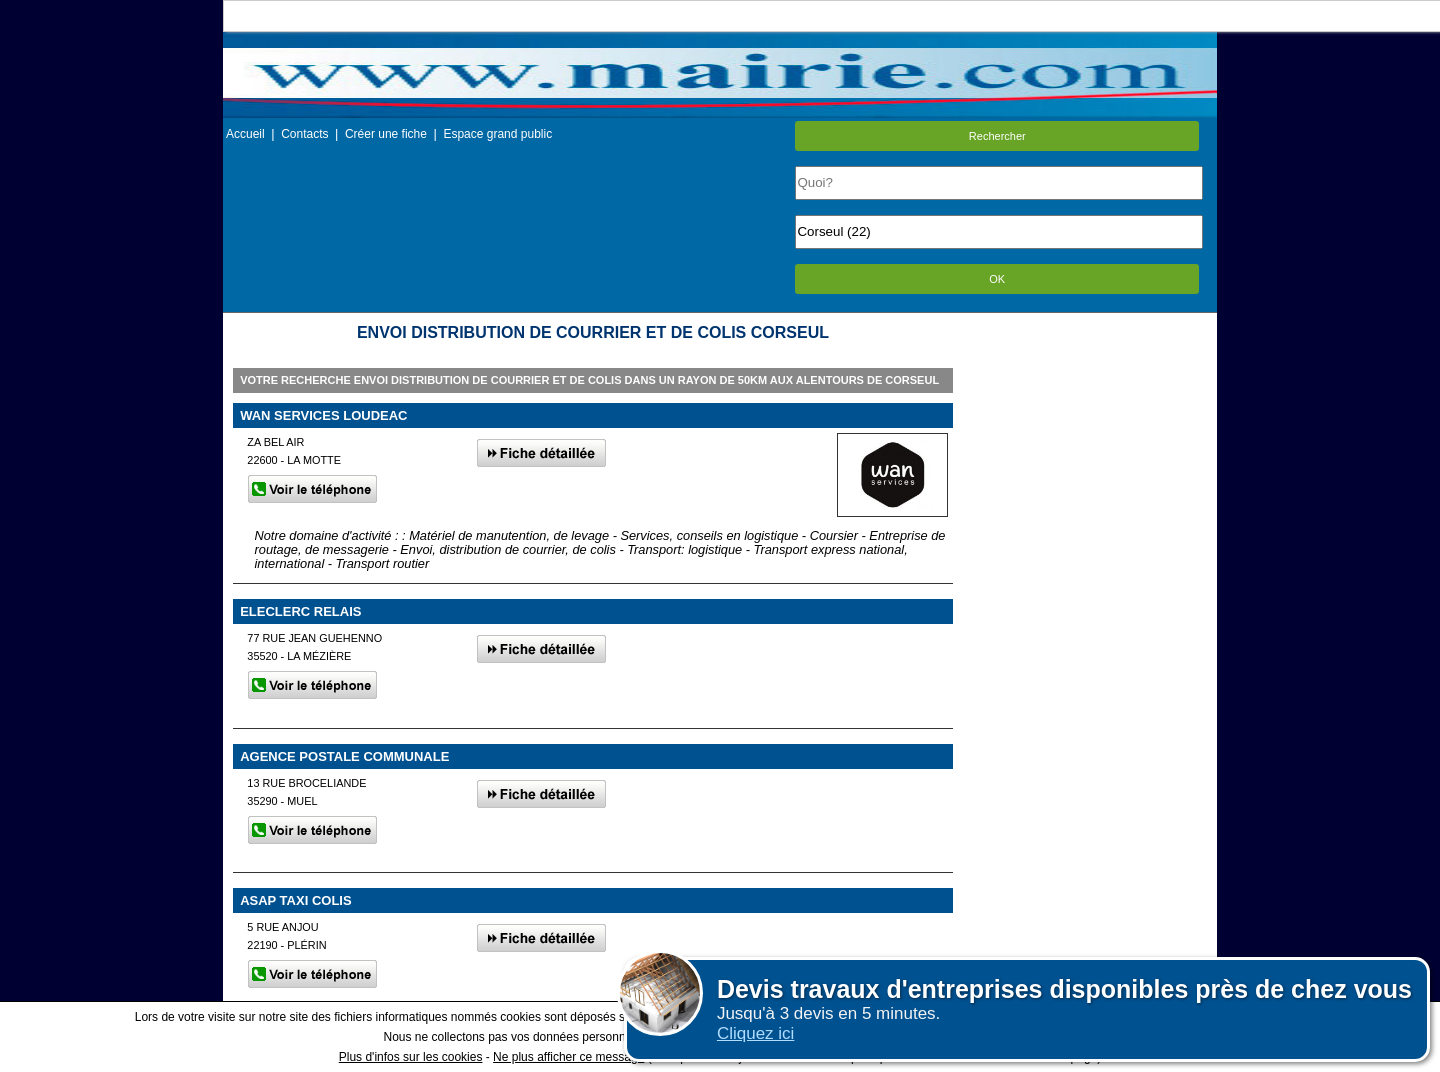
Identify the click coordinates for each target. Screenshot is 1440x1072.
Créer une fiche (386, 134)
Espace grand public (497, 134)
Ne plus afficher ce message (568, 1057)
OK (997, 279)
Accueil (245, 134)
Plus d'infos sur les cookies (411, 1057)
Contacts (304, 134)
